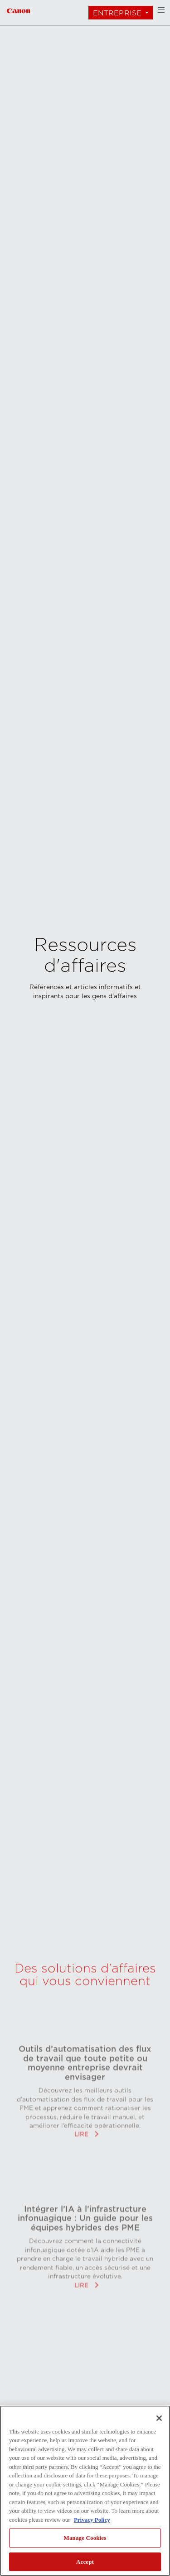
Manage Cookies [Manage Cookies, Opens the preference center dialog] (85, 2537)
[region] (85, 2491)
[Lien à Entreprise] (18, 9)
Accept (85, 2561)
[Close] (159, 2418)
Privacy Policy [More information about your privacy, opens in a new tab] (92, 2519)
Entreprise (117, 13)
